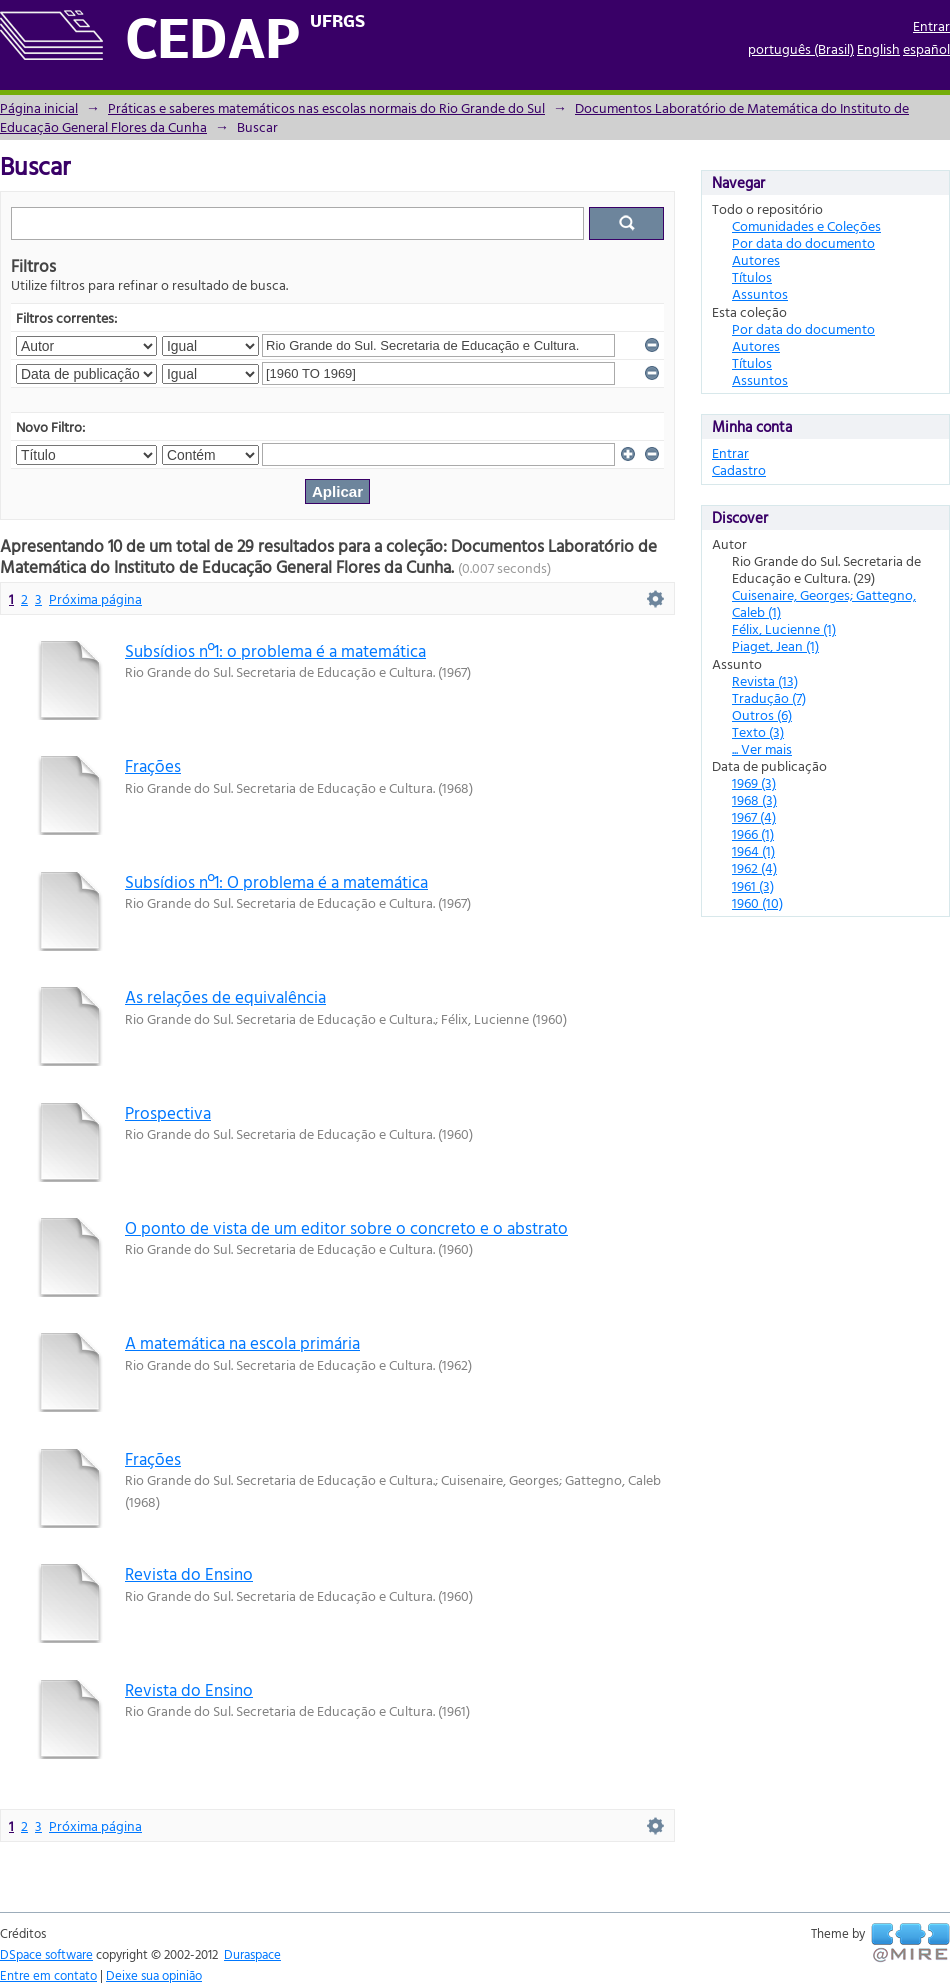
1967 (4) (754, 816)
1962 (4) (754, 867)
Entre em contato (48, 1975)
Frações (153, 765)
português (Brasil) (801, 48)
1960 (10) (757, 902)
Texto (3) (758, 731)
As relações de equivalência (225, 996)
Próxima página (95, 598)
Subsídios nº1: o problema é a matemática (275, 650)
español (926, 48)
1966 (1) (753, 833)
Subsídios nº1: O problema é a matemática (276, 881)
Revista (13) (765, 680)
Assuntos (760, 293)
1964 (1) (753, 850)
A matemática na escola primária (242, 1342)
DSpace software (46, 1954)
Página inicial (39, 107)
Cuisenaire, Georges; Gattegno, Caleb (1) (824, 603)
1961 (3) (753, 885)
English (878, 48)
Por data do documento (803, 242)
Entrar (931, 25)
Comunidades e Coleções (806, 225)
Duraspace (252, 1954)
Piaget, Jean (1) (775, 645)
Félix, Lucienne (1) (784, 628)
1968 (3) (754, 799)
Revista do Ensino (189, 1573)
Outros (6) (762, 714)
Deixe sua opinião (154, 1975)
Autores (756, 259)
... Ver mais (762, 748)
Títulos (752, 276)
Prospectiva (168, 1112)
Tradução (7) (769, 697)
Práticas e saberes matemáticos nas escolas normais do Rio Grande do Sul (326, 107)
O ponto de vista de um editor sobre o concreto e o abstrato (346, 1227)
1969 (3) (754, 782)
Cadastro (739, 469)
